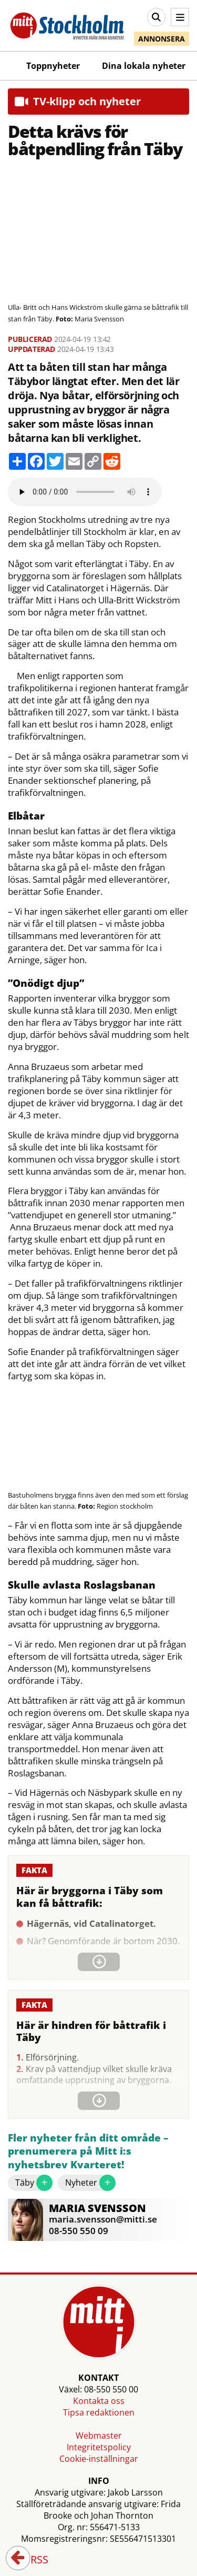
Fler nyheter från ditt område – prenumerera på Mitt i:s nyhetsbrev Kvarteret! (88, 2151)
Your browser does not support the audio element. (85, 492)
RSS (32, 2560)
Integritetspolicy (99, 2447)
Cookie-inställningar (98, 2458)
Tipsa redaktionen (98, 2412)
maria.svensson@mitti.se (103, 2219)
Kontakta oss (99, 2401)
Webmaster (99, 2435)
